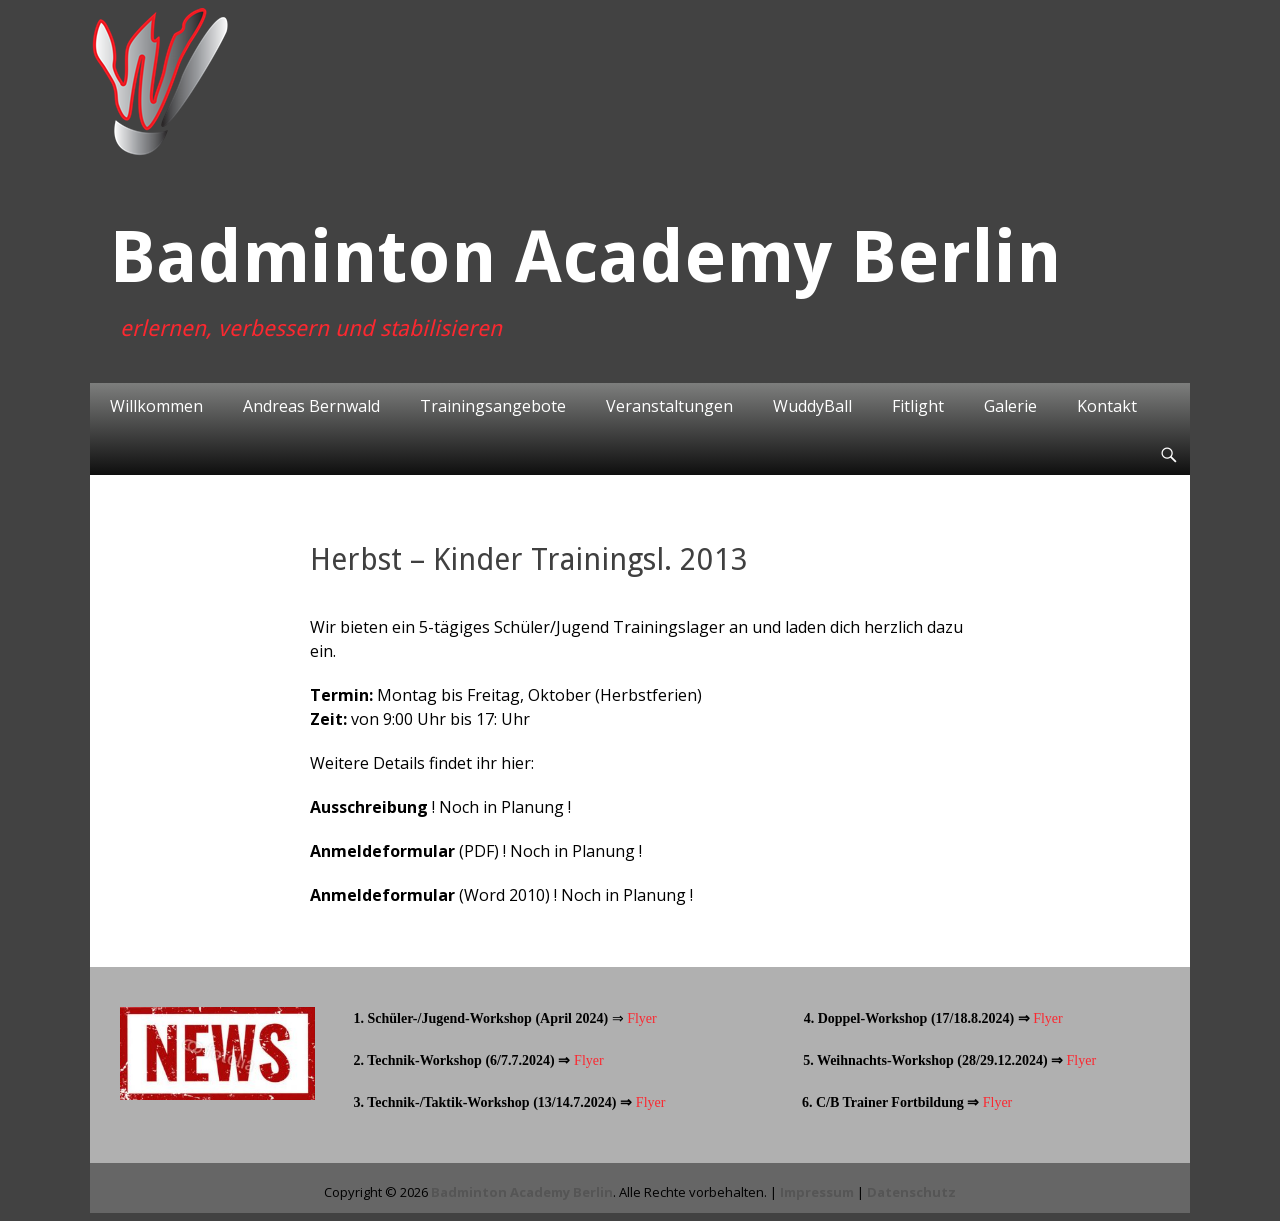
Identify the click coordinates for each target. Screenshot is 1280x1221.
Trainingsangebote (493, 406)
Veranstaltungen (669, 406)
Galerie (1010, 406)
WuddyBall (812, 406)
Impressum (817, 1192)
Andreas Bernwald (311, 406)
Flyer (640, 1018)
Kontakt (1107, 406)
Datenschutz (911, 1192)
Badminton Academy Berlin (585, 257)
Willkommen (156, 406)
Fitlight (918, 406)
